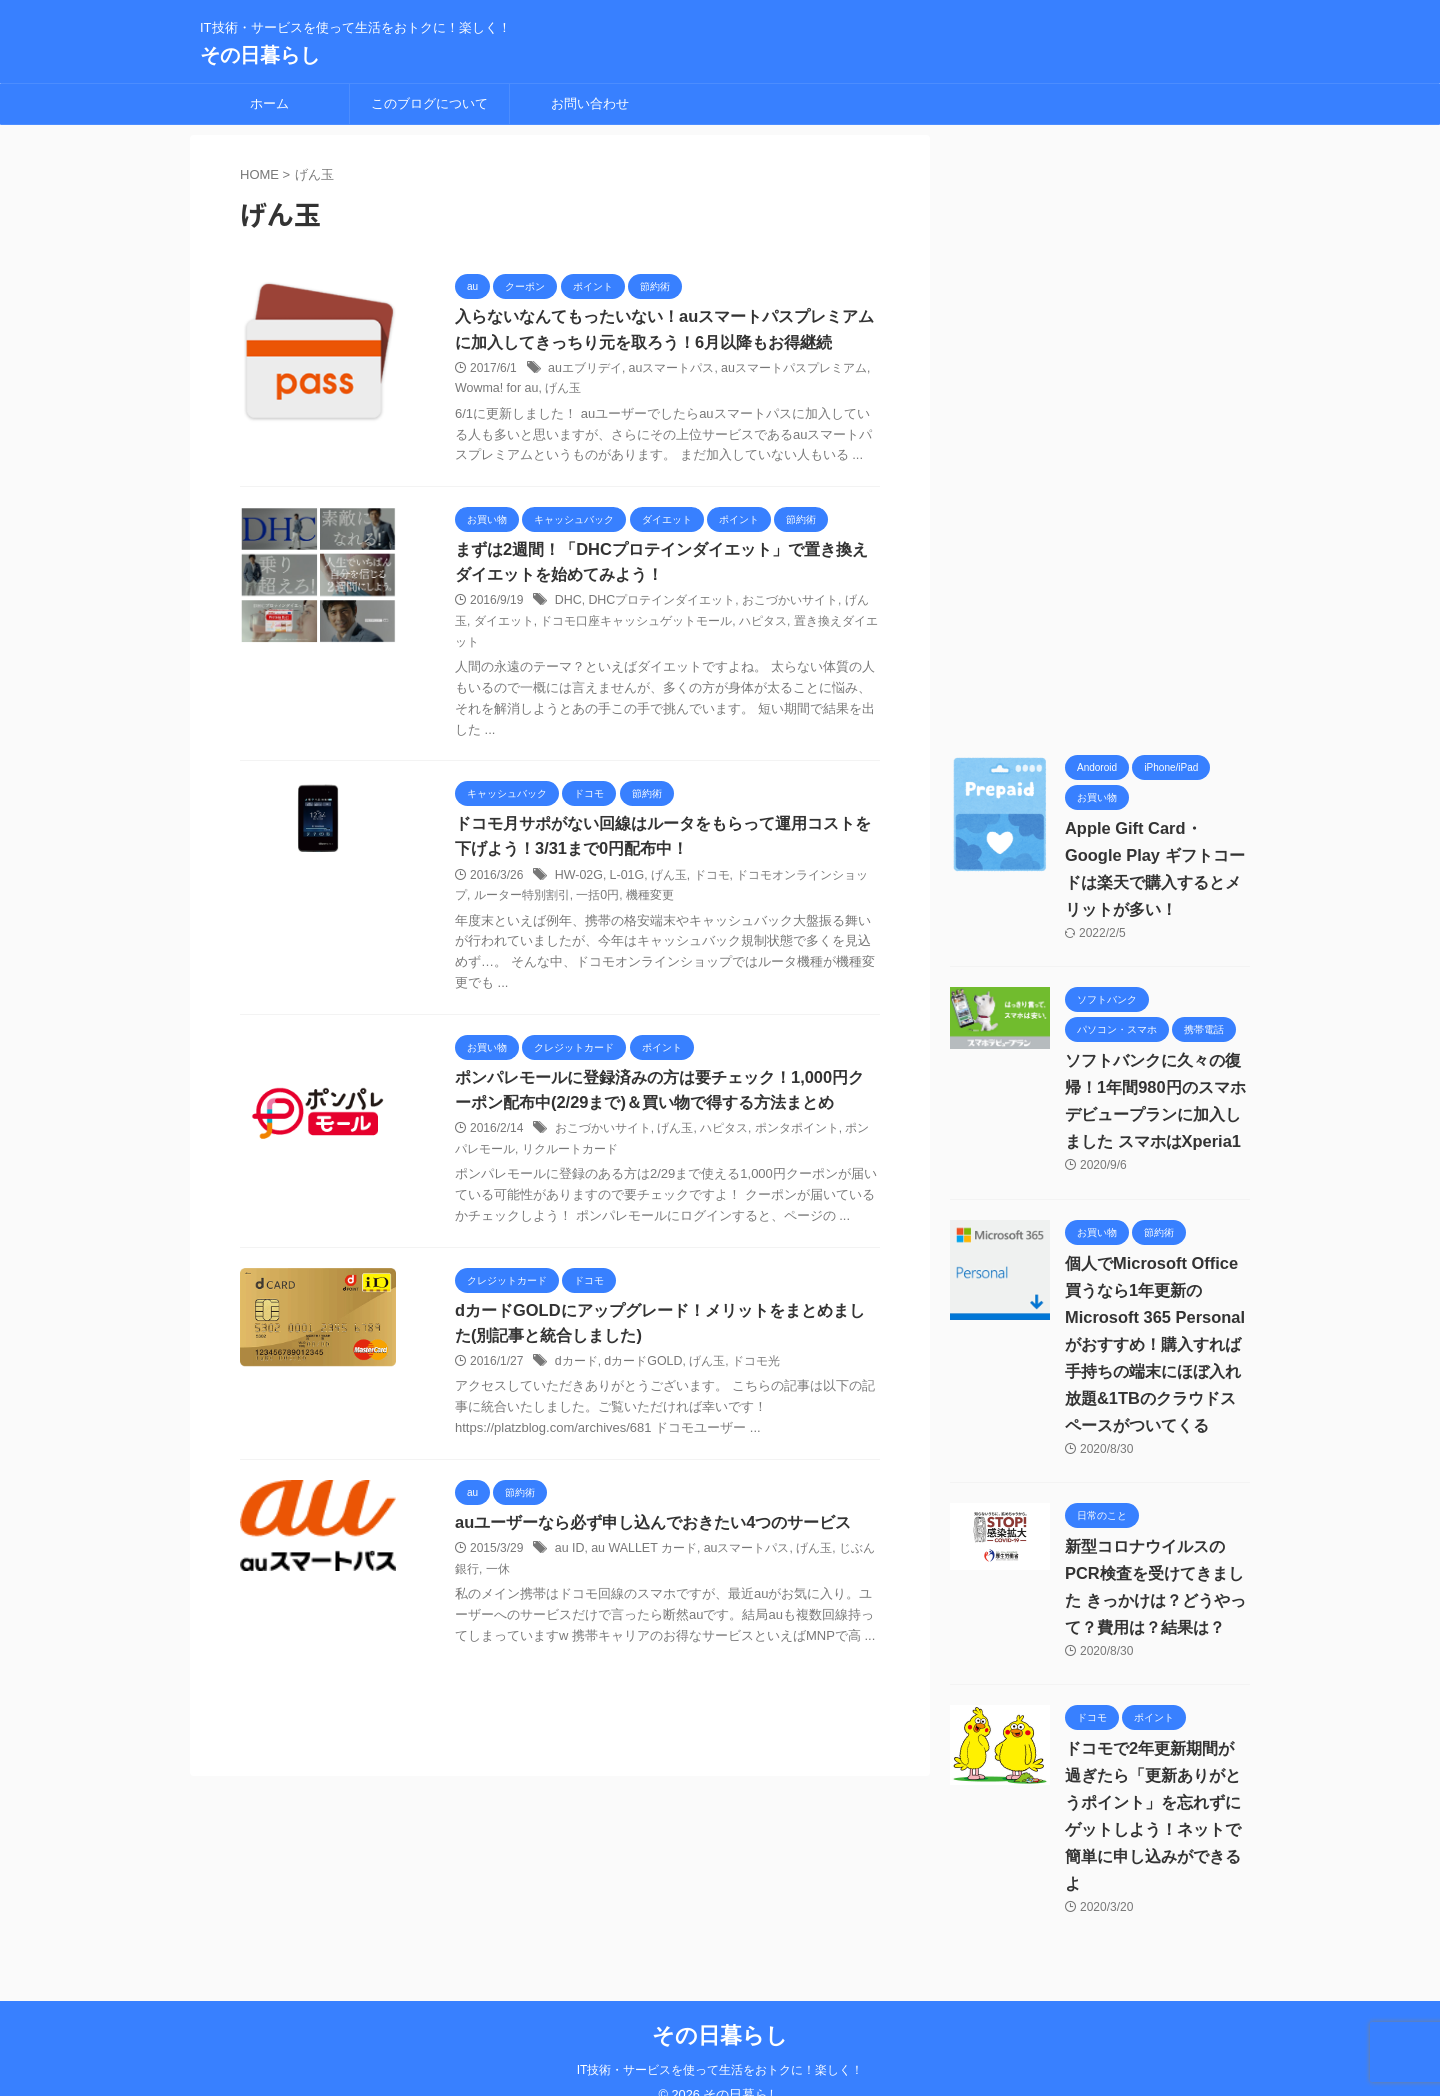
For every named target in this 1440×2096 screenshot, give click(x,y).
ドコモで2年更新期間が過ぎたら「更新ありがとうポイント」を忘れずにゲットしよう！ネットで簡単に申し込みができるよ (1157, 1802)
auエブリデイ (584, 369)
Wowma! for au (495, 390)
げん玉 (560, 390)
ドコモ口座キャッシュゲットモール (636, 631)
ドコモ (709, 886)
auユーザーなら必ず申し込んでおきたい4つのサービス (653, 1543)
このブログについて (429, 103)
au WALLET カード (641, 1570)
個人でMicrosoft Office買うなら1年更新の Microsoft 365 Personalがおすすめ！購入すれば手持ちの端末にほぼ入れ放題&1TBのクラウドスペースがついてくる (1153, 1344)
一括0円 (597, 906)
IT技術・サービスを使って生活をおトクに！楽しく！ (720, 2043)
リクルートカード (570, 1161)
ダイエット (504, 631)
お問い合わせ (590, 103)
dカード (576, 1382)
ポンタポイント (797, 1141)
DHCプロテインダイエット (660, 610)
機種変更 (650, 906)
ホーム (269, 103)
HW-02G (578, 886)
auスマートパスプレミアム (792, 369)
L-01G (624, 886)
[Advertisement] (1100, 435)
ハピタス (763, 631)
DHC (568, 610)
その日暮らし (260, 55)
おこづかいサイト (788, 610)
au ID (569, 1570)
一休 (498, 1590)
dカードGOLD (642, 1382)
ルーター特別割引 (522, 906)
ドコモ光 (754, 1382)
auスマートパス (670, 369)
